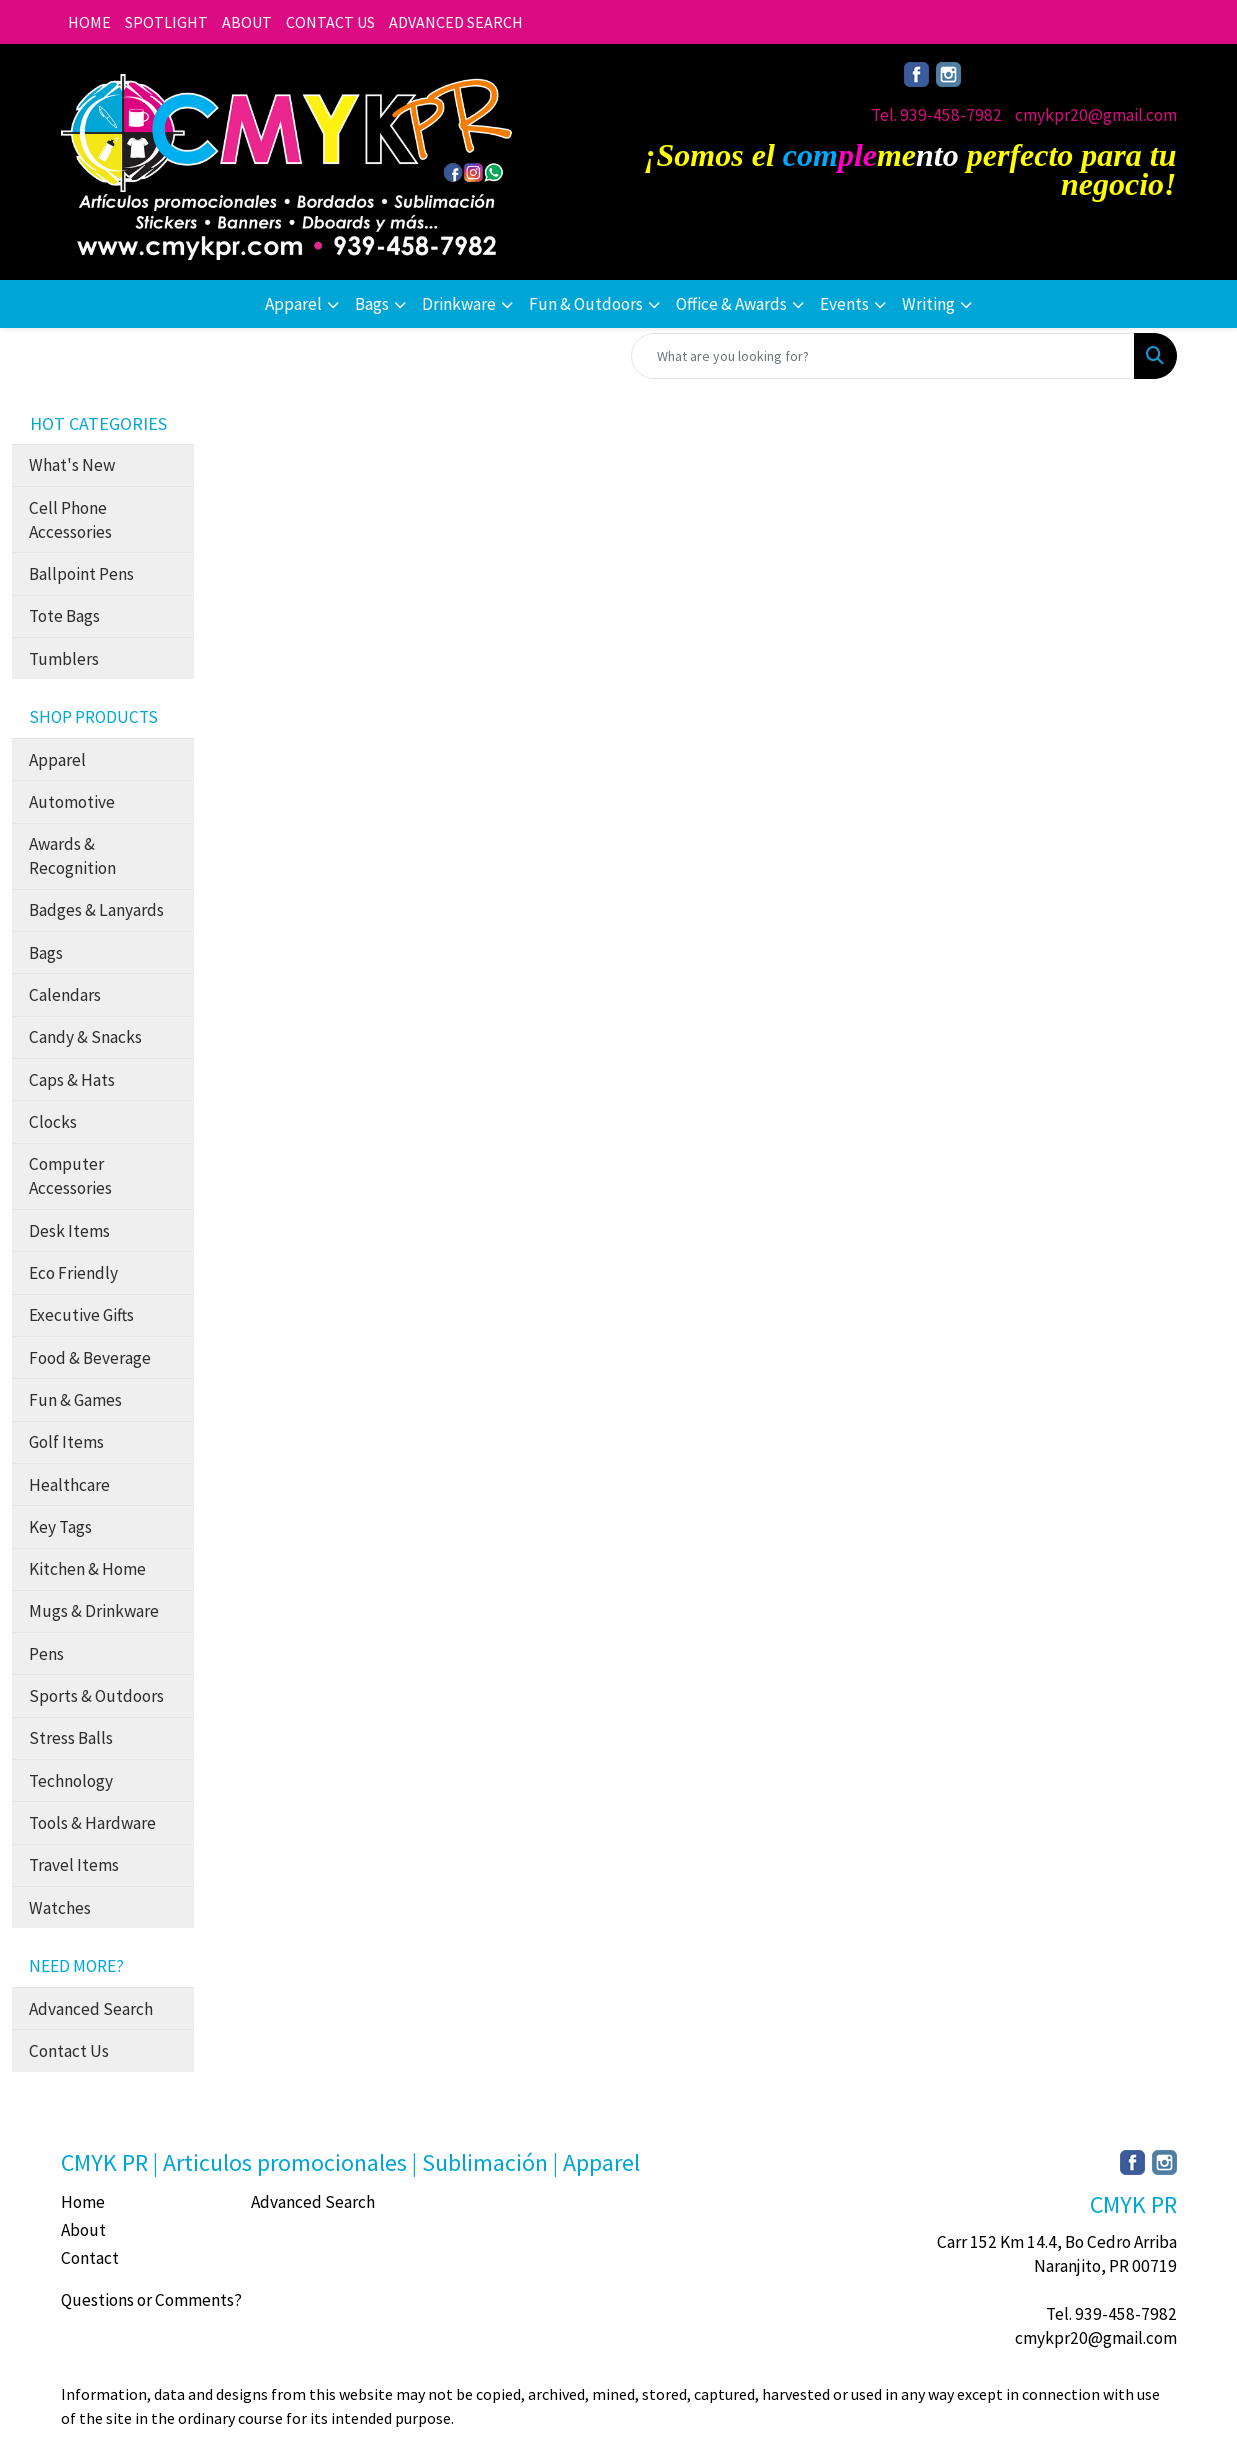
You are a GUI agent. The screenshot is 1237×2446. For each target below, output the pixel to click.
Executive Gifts (81, 1315)
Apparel (293, 304)
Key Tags (60, 1527)
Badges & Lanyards (96, 910)
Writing (928, 304)
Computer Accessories (70, 1176)
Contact (90, 2258)
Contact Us (69, 2051)
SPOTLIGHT (166, 22)
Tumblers (64, 659)
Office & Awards (731, 304)
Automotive (72, 802)
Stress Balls (71, 1738)
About (83, 2230)
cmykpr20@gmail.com (1096, 115)
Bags (372, 304)
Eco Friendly (73, 1273)
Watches (60, 1908)
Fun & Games (75, 1400)
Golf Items (66, 1442)
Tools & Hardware (92, 1823)
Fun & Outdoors (586, 304)
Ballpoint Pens (81, 574)
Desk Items (69, 1231)
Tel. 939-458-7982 (936, 115)
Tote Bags (64, 616)
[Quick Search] (883, 356)
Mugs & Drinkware (94, 1611)
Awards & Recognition (72, 856)
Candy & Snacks (85, 1037)
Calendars (65, 995)
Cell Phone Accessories (70, 520)
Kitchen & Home (87, 1569)
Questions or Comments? (151, 2300)
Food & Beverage (90, 1358)
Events (844, 304)
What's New (72, 465)
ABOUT (247, 22)
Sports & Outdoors (96, 1696)
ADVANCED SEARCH (456, 22)
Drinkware (459, 304)
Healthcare (69, 1485)
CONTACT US (330, 22)
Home (83, 2202)
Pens (46, 1654)
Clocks (53, 1122)
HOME (89, 22)
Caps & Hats (72, 1080)
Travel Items (74, 1865)
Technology (71, 1781)
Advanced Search (91, 2009)
